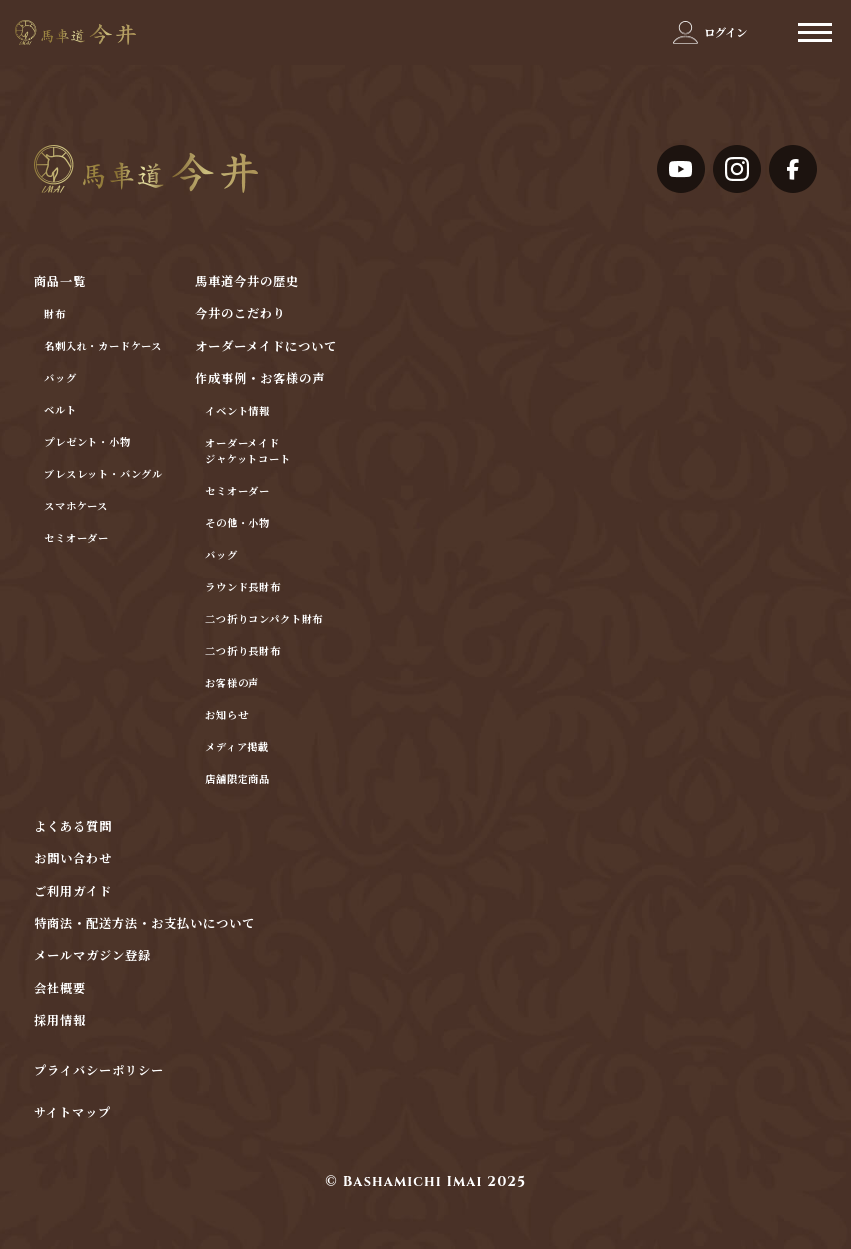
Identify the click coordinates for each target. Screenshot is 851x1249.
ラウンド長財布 (243, 588)
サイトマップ (72, 1114)
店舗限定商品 (237, 780)
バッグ (60, 379)
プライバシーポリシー (99, 1072)
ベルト (60, 411)
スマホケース (76, 507)
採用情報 (60, 1021)
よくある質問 (73, 827)
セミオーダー (76, 539)
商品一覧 (60, 282)
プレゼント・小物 (87, 443)
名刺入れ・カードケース (103, 347)
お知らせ (226, 716)
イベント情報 (237, 412)
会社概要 (60, 989)
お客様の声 (232, 684)
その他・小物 (237, 524)
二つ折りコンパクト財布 (264, 620)
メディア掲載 (237, 748)
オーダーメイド (242, 444)
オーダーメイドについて (266, 347)
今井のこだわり (240, 314)
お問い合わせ (73, 859)
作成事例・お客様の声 (260, 379)
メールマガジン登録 (92, 956)
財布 (55, 315)
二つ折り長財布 (243, 652)
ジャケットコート (248, 460)
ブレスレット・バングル (103, 475)
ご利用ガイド (73, 892)
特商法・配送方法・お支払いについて (144, 924)
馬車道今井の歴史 (247, 282)
